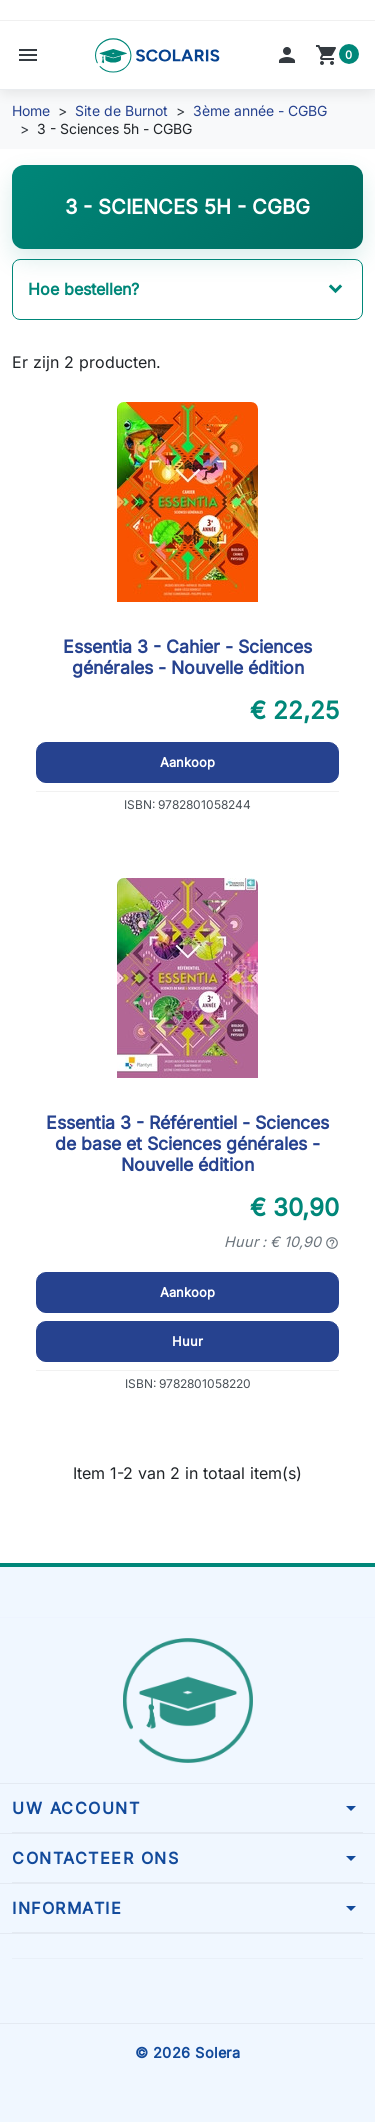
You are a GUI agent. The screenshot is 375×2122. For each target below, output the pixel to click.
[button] (28, 55)
